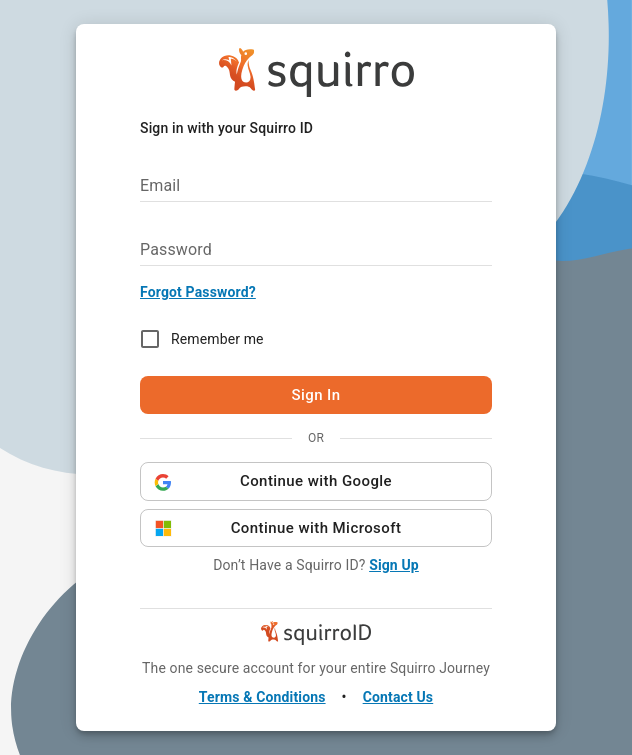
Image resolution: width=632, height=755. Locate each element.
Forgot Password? (198, 292)
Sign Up (394, 565)
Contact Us (398, 697)
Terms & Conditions (262, 697)
